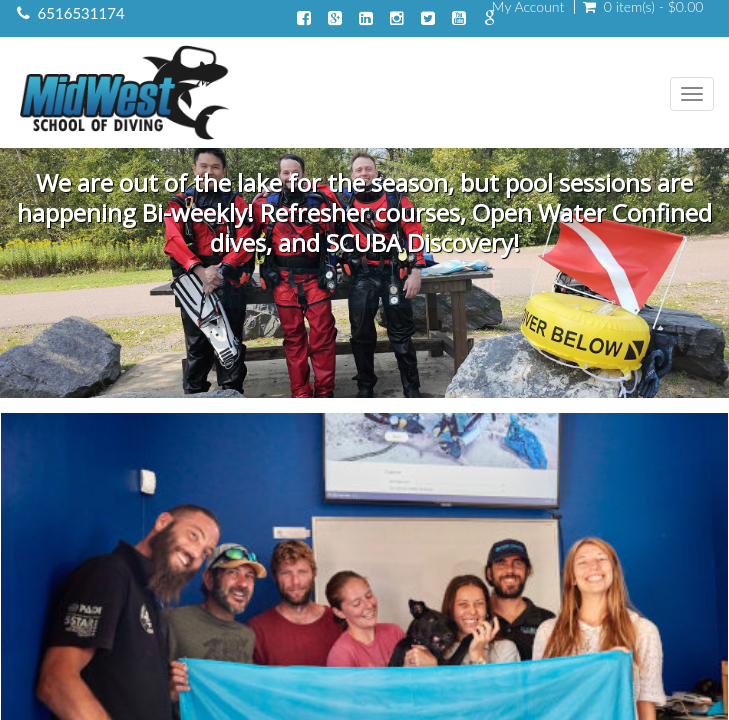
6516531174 (81, 13)
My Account (528, 7)
